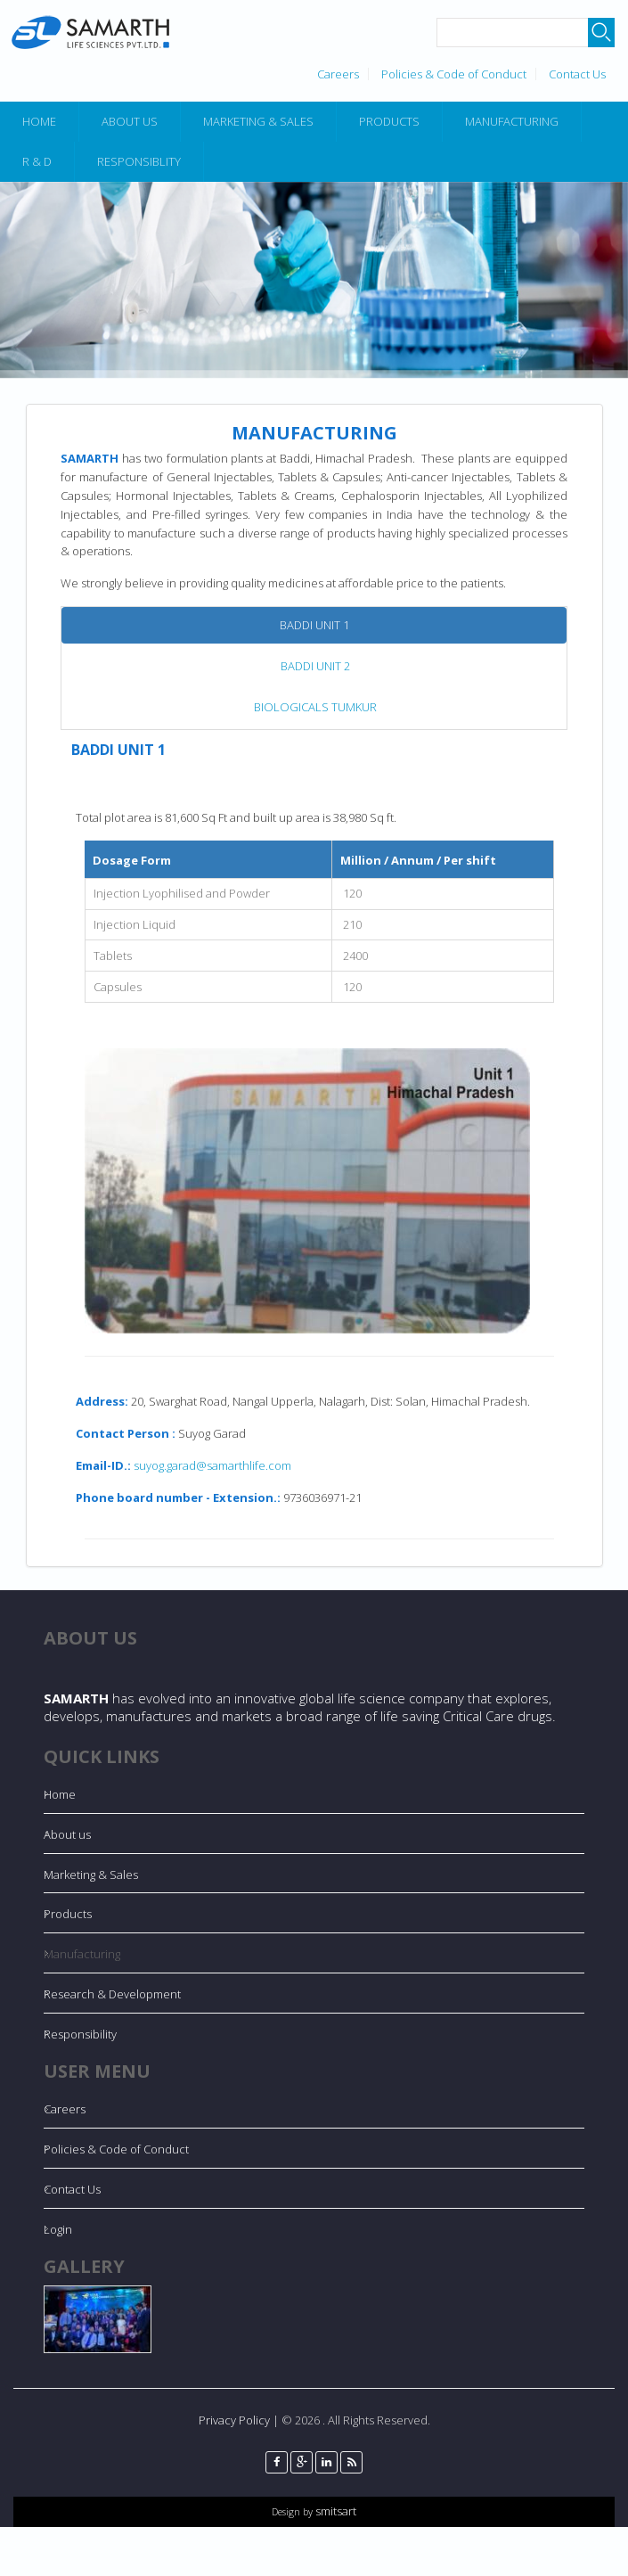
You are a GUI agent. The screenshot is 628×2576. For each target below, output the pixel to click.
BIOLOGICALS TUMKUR (315, 707)
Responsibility (80, 2034)
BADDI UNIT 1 (314, 625)
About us (67, 1834)
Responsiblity (139, 161)
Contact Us (577, 74)
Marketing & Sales (258, 121)
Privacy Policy (234, 2420)
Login (58, 2229)
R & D (37, 161)
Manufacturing (512, 121)
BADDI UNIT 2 (315, 666)
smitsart (334, 2511)
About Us (130, 121)
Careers (338, 74)
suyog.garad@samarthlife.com (212, 1465)
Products (389, 121)
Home (39, 121)
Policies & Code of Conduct (453, 74)
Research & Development (112, 1994)
